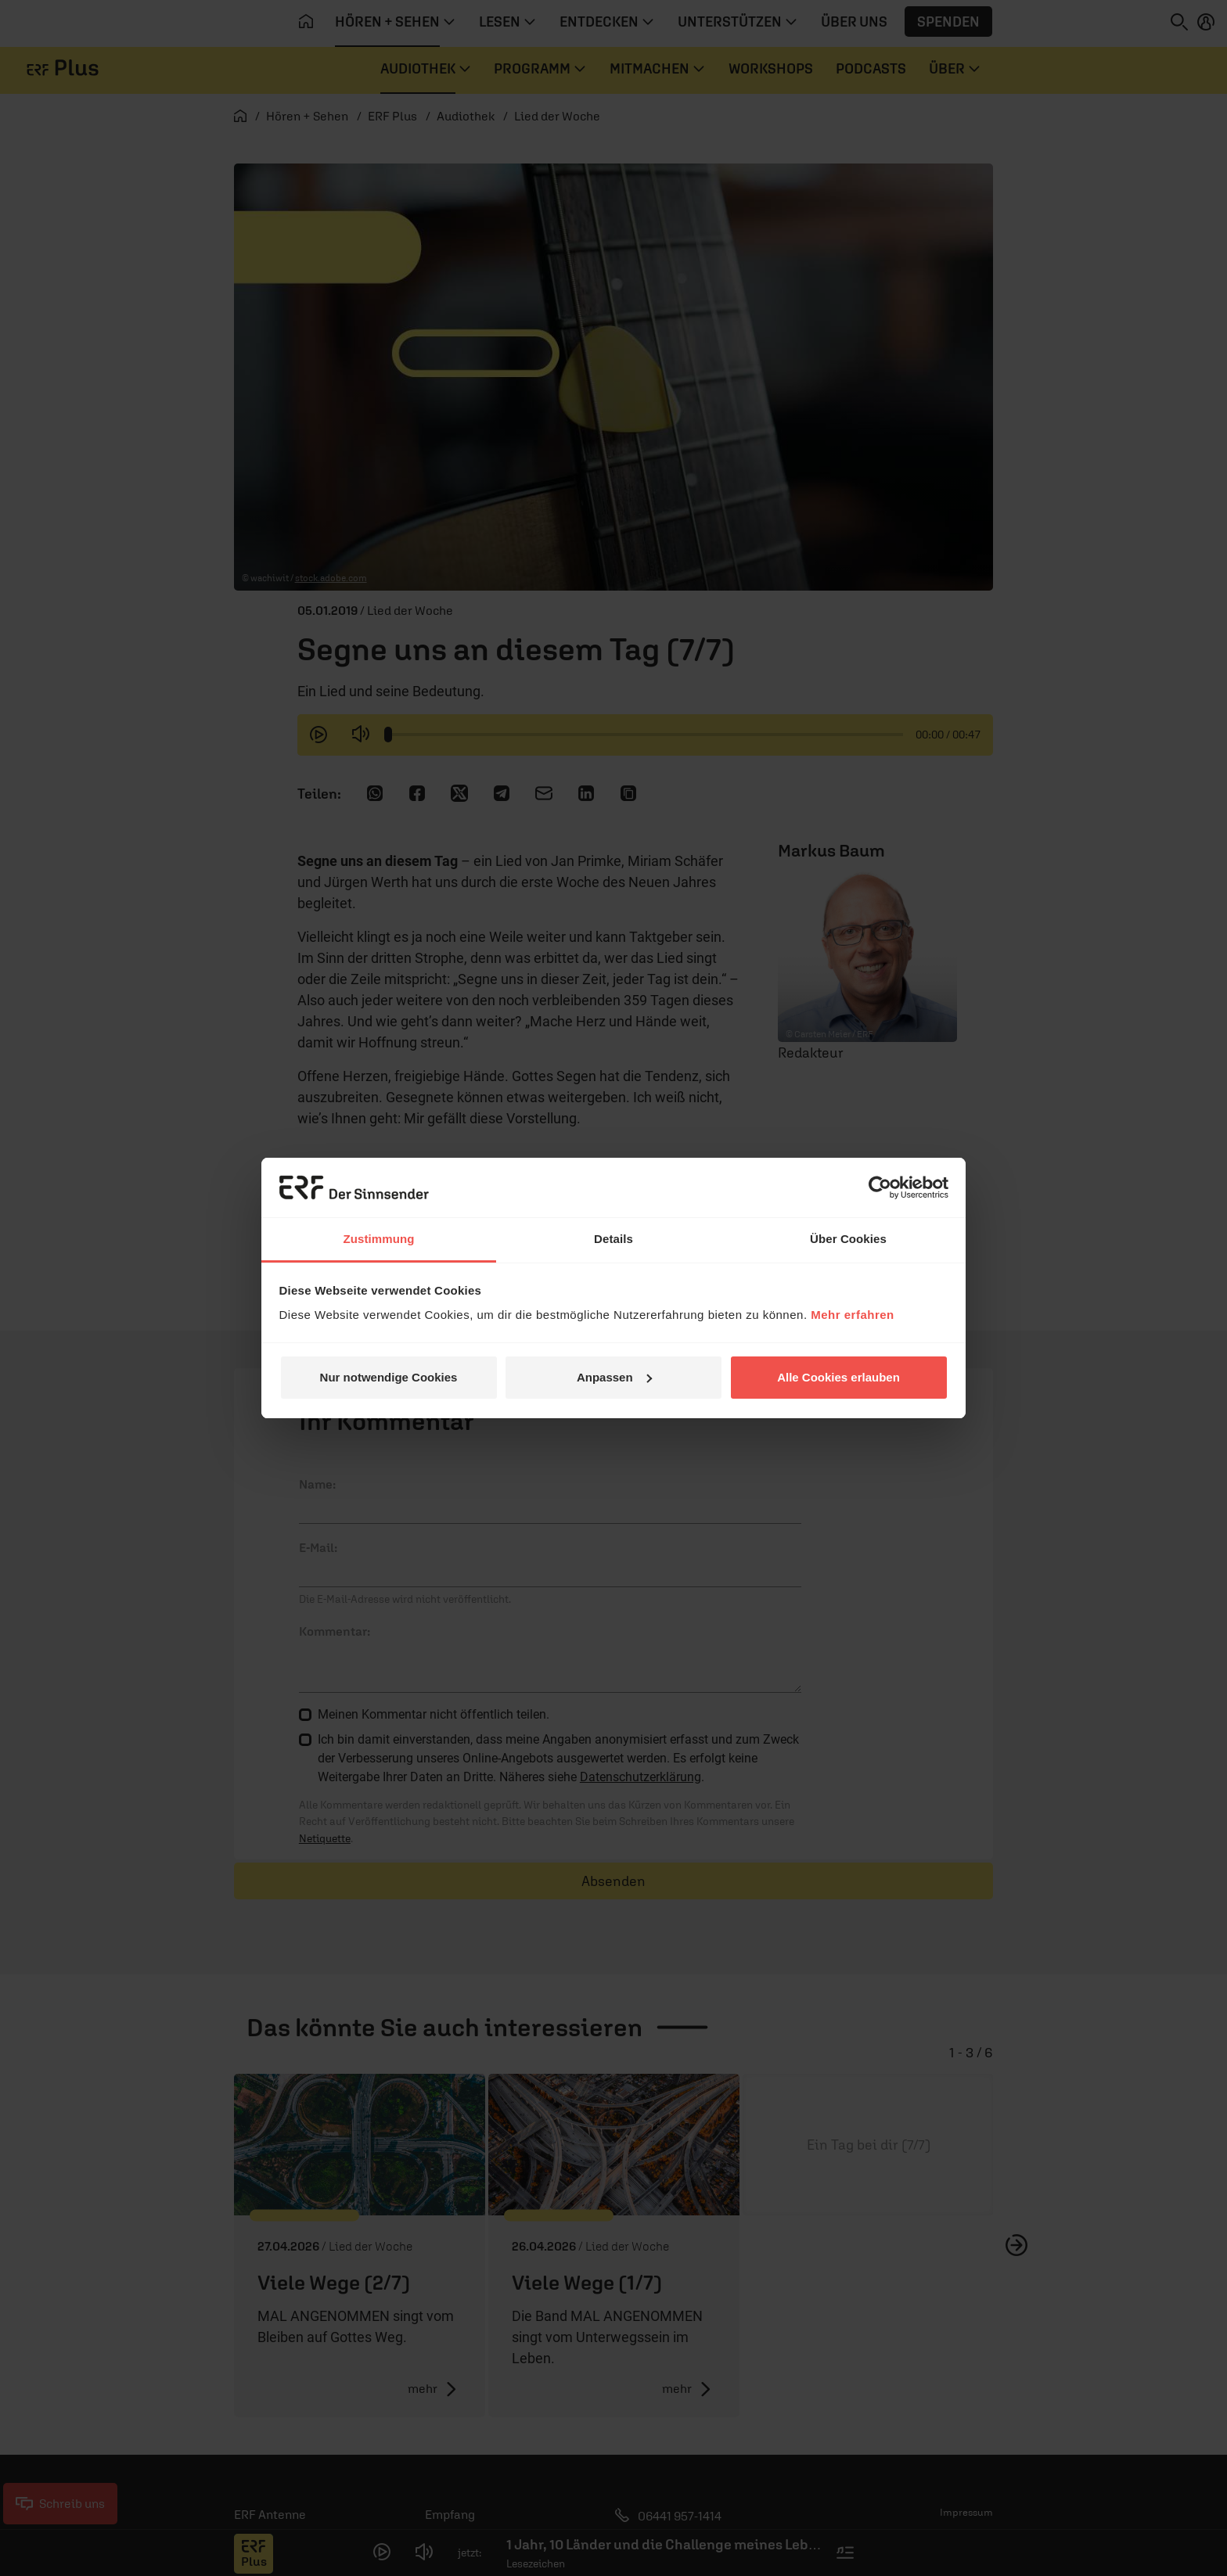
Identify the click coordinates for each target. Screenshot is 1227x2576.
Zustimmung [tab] (379, 1238)
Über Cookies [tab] (848, 1238)
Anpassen (614, 1377)
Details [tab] (613, 1238)
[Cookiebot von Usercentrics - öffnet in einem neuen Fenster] (879, 1187)
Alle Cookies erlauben (838, 1377)
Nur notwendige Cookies (389, 1377)
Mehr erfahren (852, 1314)
